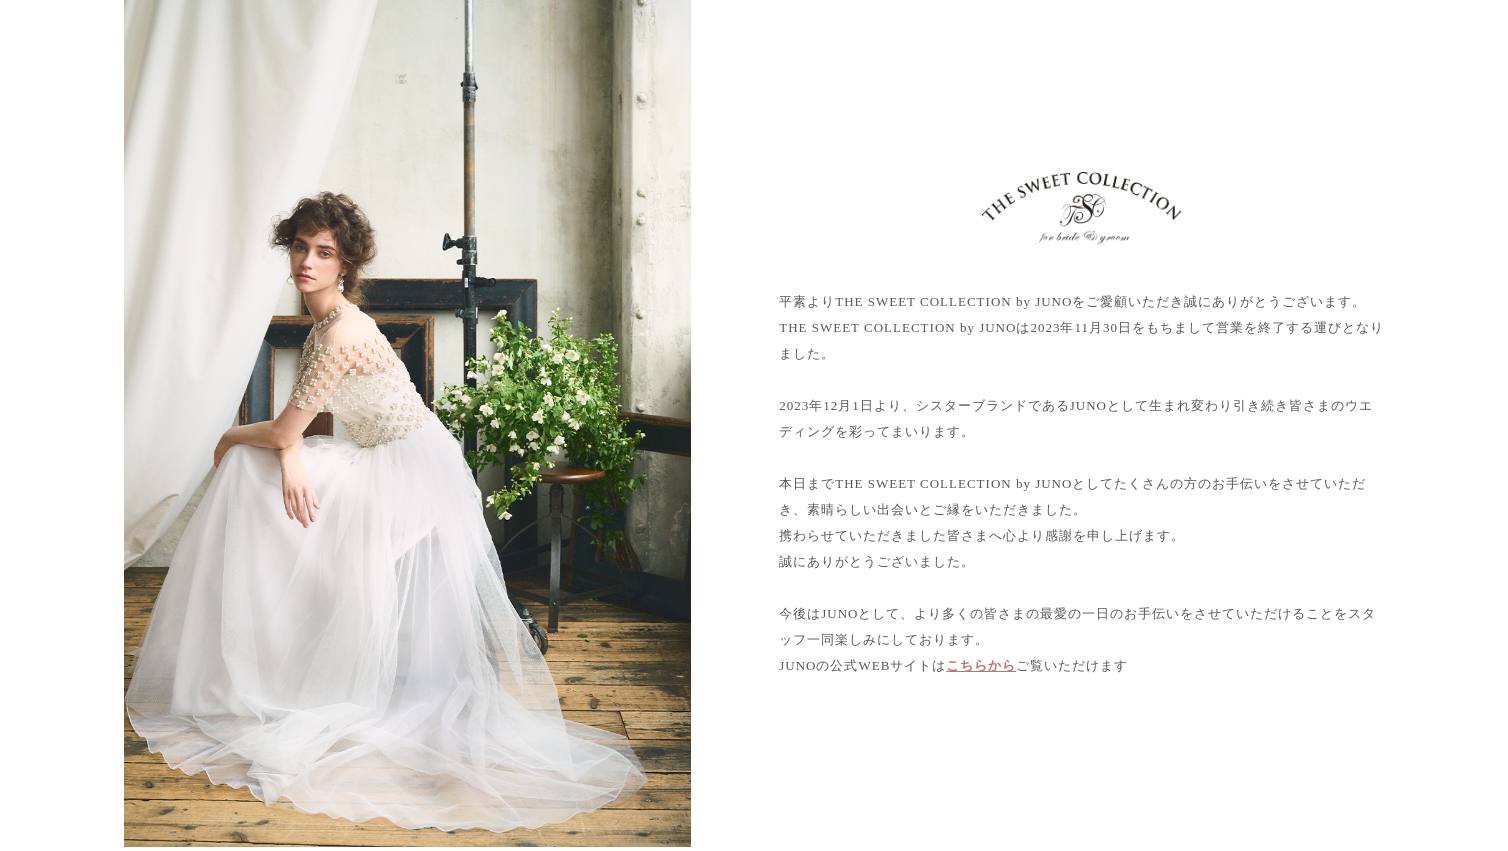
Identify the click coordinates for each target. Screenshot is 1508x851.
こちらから (981, 665)
